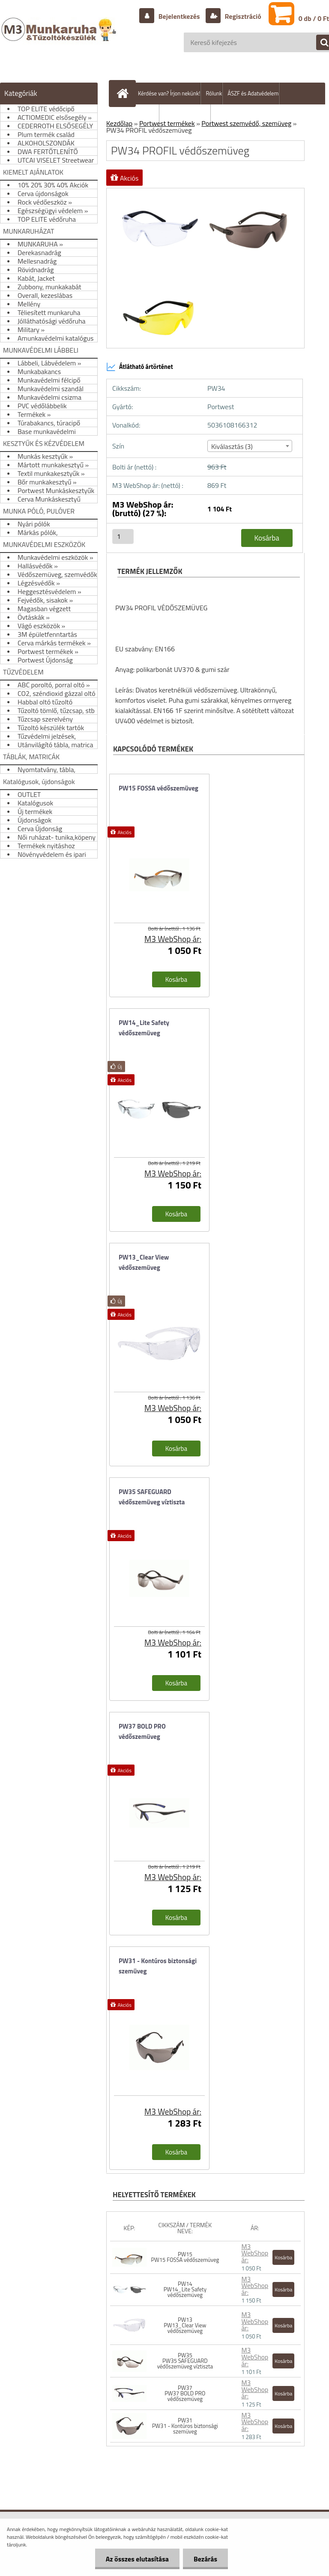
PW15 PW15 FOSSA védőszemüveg (185, 2257)
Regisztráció (242, 16)
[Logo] (60, 38)
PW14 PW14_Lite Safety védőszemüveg (185, 2289)
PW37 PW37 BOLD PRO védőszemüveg (184, 2393)
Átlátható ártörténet (139, 366)
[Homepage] (124, 93)
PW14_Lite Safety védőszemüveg (144, 1028)
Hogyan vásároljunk (187, 115)
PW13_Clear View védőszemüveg (144, 1262)
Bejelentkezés (179, 16)
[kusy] (123, 536)
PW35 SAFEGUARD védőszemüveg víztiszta (152, 1497)
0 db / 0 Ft (314, 18)
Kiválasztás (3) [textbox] (232, 446)
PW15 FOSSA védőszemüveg (158, 788)
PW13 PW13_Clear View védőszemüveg (185, 2325)
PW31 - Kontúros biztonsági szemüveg (158, 1966)
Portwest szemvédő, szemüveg (246, 123)
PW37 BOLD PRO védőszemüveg (142, 1731)
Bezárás (205, 2559)
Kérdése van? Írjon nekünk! (169, 93)
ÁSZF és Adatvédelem (252, 93)
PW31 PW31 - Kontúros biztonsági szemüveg (185, 2426)
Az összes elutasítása (137, 2559)
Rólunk (214, 93)
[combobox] (249, 446)
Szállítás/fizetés (140, 115)
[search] (319, 43)
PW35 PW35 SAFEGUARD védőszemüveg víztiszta (185, 2361)
